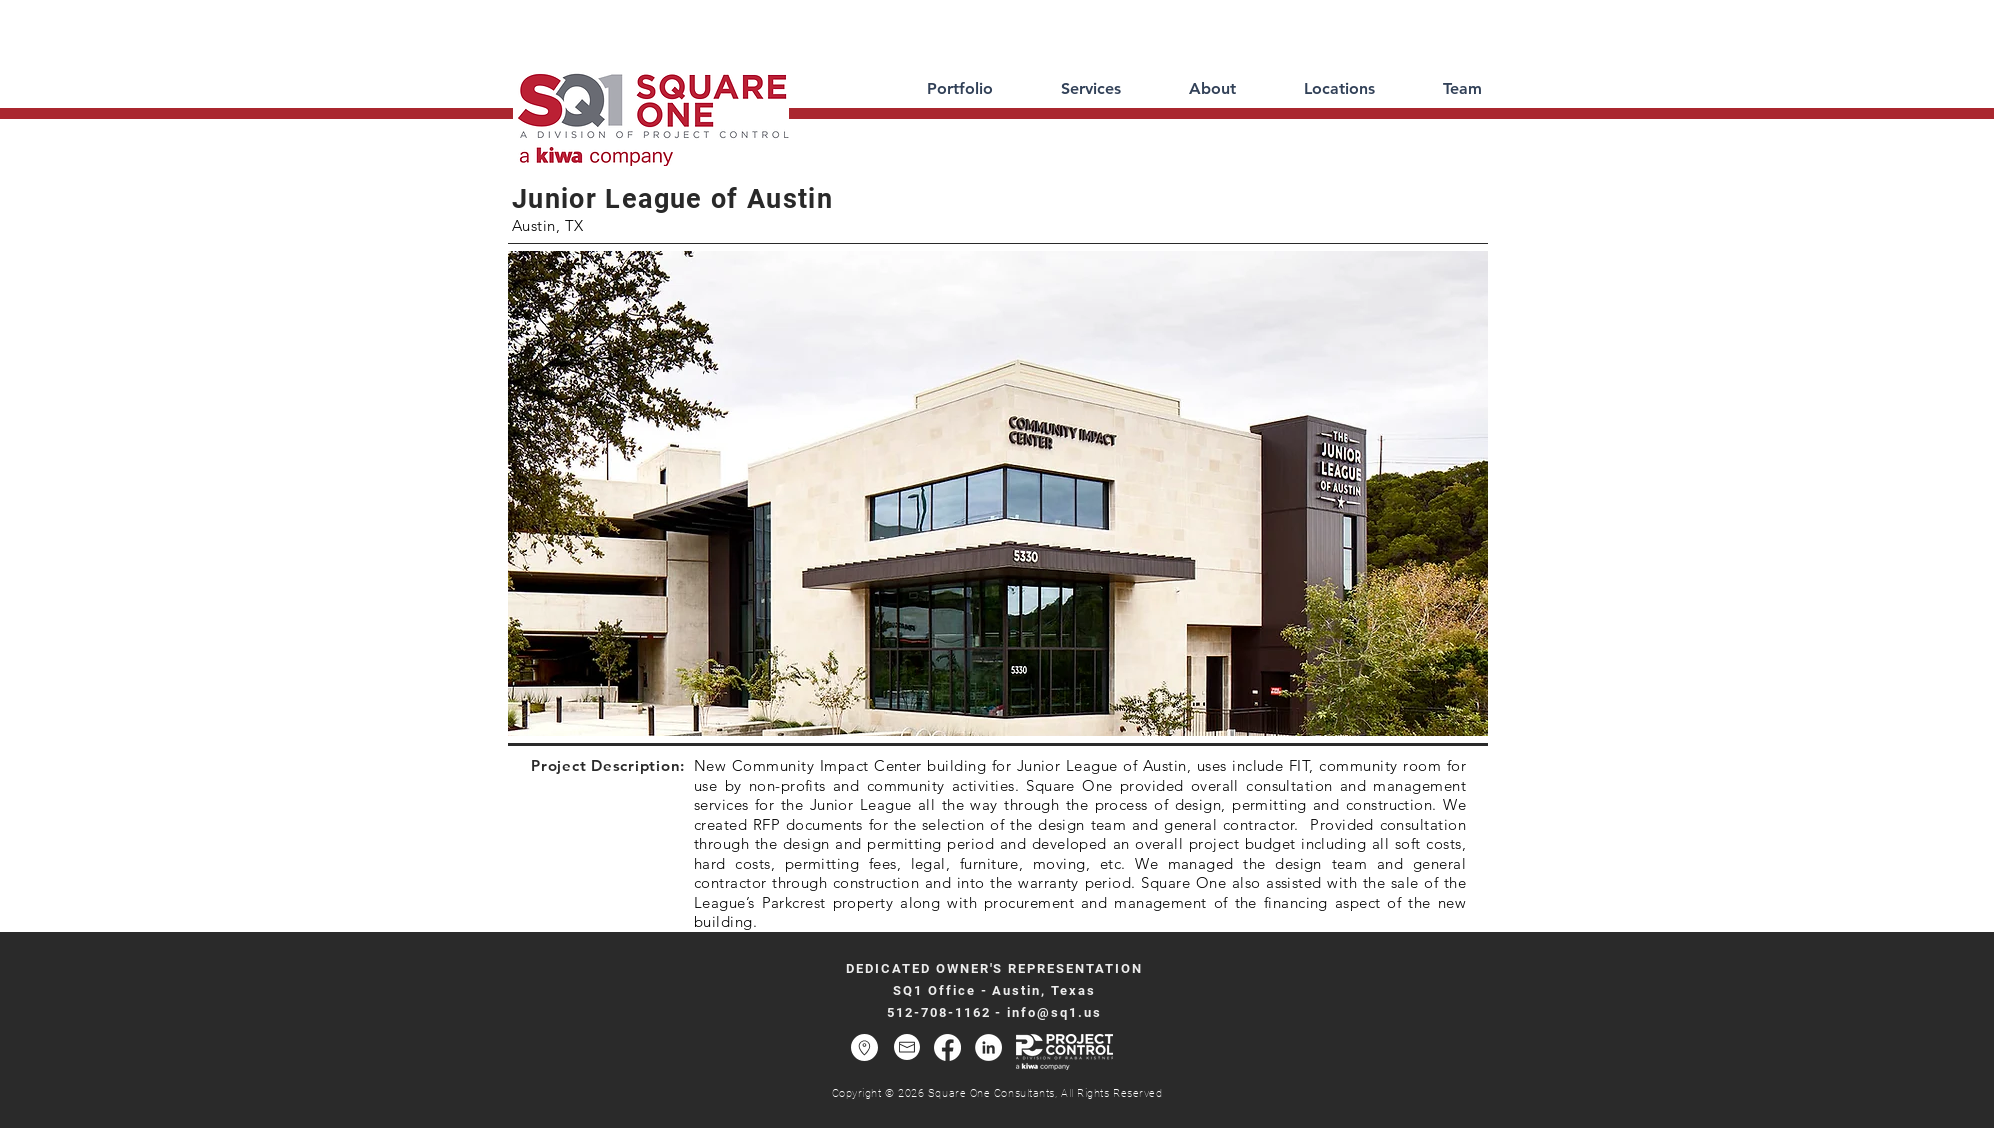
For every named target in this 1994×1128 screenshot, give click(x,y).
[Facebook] (947, 1047)
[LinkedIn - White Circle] (988, 1047)
